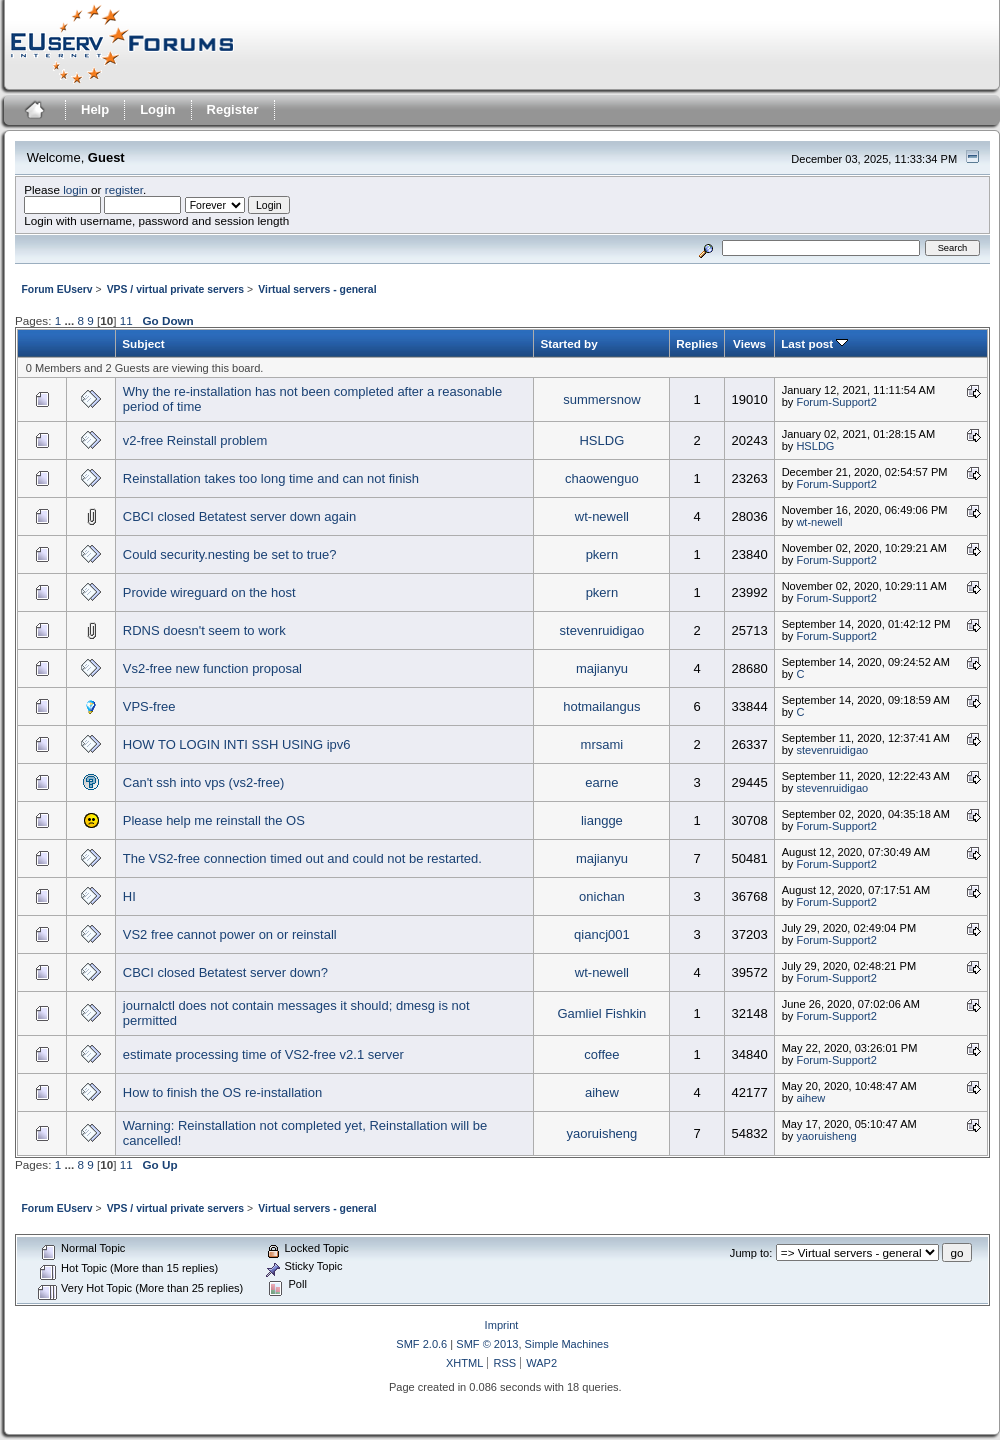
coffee (601, 1054)
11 (126, 320)
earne (601, 782)
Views (749, 343)
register (124, 189)
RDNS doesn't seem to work (204, 630)
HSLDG (601, 440)
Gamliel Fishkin (601, 1013)
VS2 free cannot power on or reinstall (230, 934)
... (70, 320)
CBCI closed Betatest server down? (225, 972)
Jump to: (751, 1253)
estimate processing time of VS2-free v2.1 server (263, 1054)
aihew (602, 1092)
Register (233, 109)
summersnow (601, 399)
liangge (602, 820)
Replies (697, 343)
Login (157, 109)
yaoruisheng (601, 1133)
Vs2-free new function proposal (212, 668)
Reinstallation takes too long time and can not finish (271, 478)
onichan (602, 896)
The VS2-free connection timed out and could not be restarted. (302, 858)
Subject (143, 343)
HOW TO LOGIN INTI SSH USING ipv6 (237, 744)
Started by (568, 343)
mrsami (602, 744)
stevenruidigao (602, 630)
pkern (602, 554)
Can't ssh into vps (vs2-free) (203, 782)
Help (95, 109)
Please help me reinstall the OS (214, 820)
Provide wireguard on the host (209, 592)
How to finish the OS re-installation (222, 1092)
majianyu (602, 668)
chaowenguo (602, 478)
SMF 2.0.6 (421, 1344)
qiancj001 (602, 934)
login (75, 189)
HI (129, 896)
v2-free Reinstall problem (195, 440)
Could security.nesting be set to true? (230, 554)
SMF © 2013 (487, 1344)
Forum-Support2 (836, 402)
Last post (814, 343)
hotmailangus (601, 706)
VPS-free (149, 706)
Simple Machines (567, 1344)
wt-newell (602, 516)
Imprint (502, 1325)
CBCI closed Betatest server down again (239, 516)
